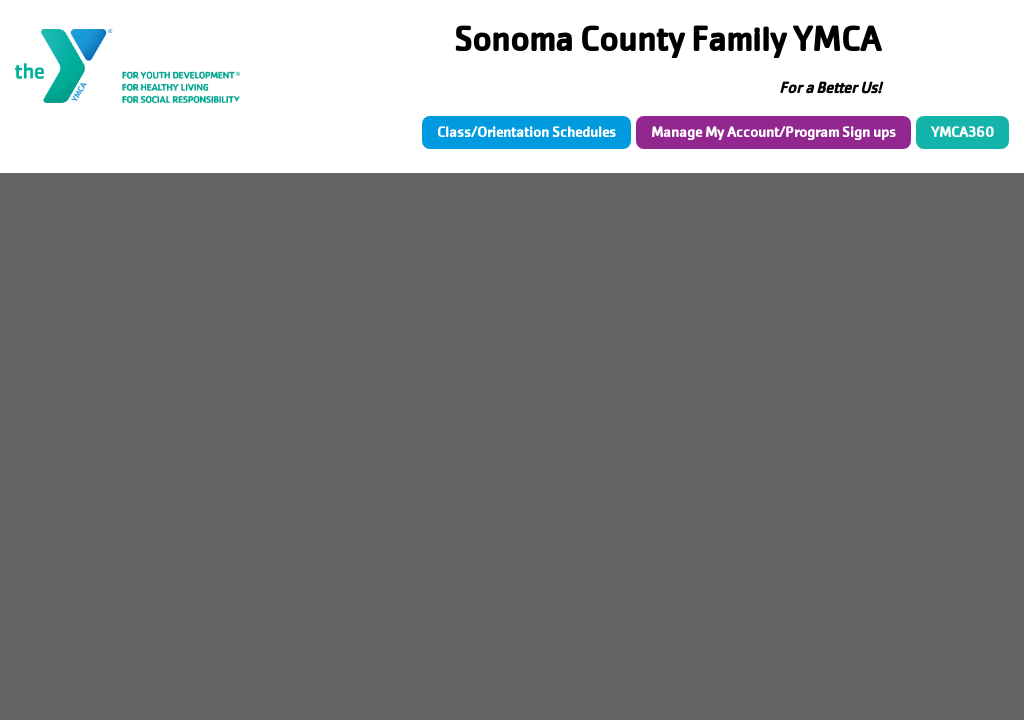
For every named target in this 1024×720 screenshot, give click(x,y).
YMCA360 (962, 132)
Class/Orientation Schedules (526, 132)
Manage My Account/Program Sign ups (773, 132)
